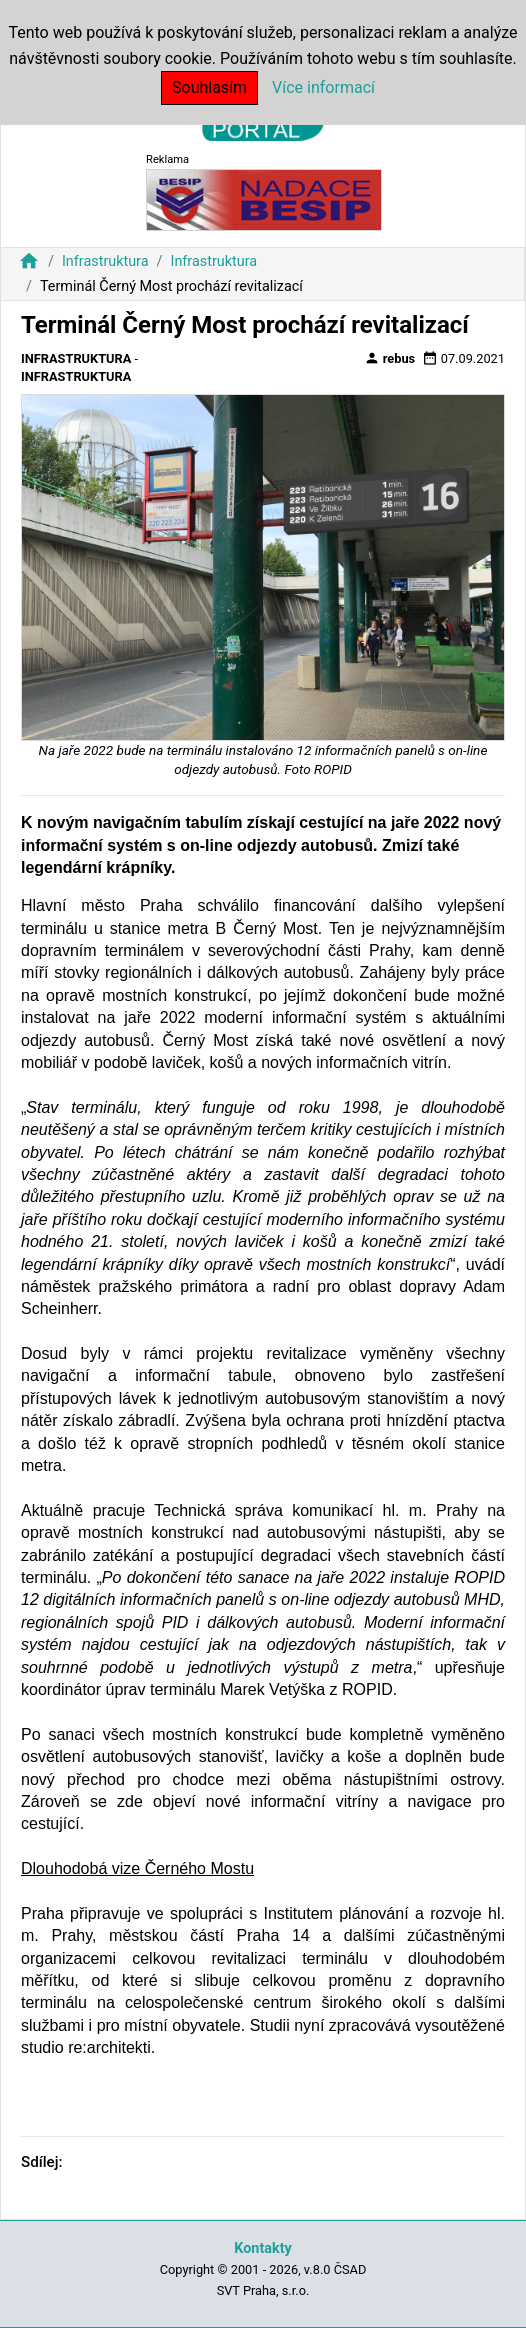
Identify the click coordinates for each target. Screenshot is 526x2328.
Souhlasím (209, 87)
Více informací (323, 87)
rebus (390, 358)
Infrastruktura (105, 261)
